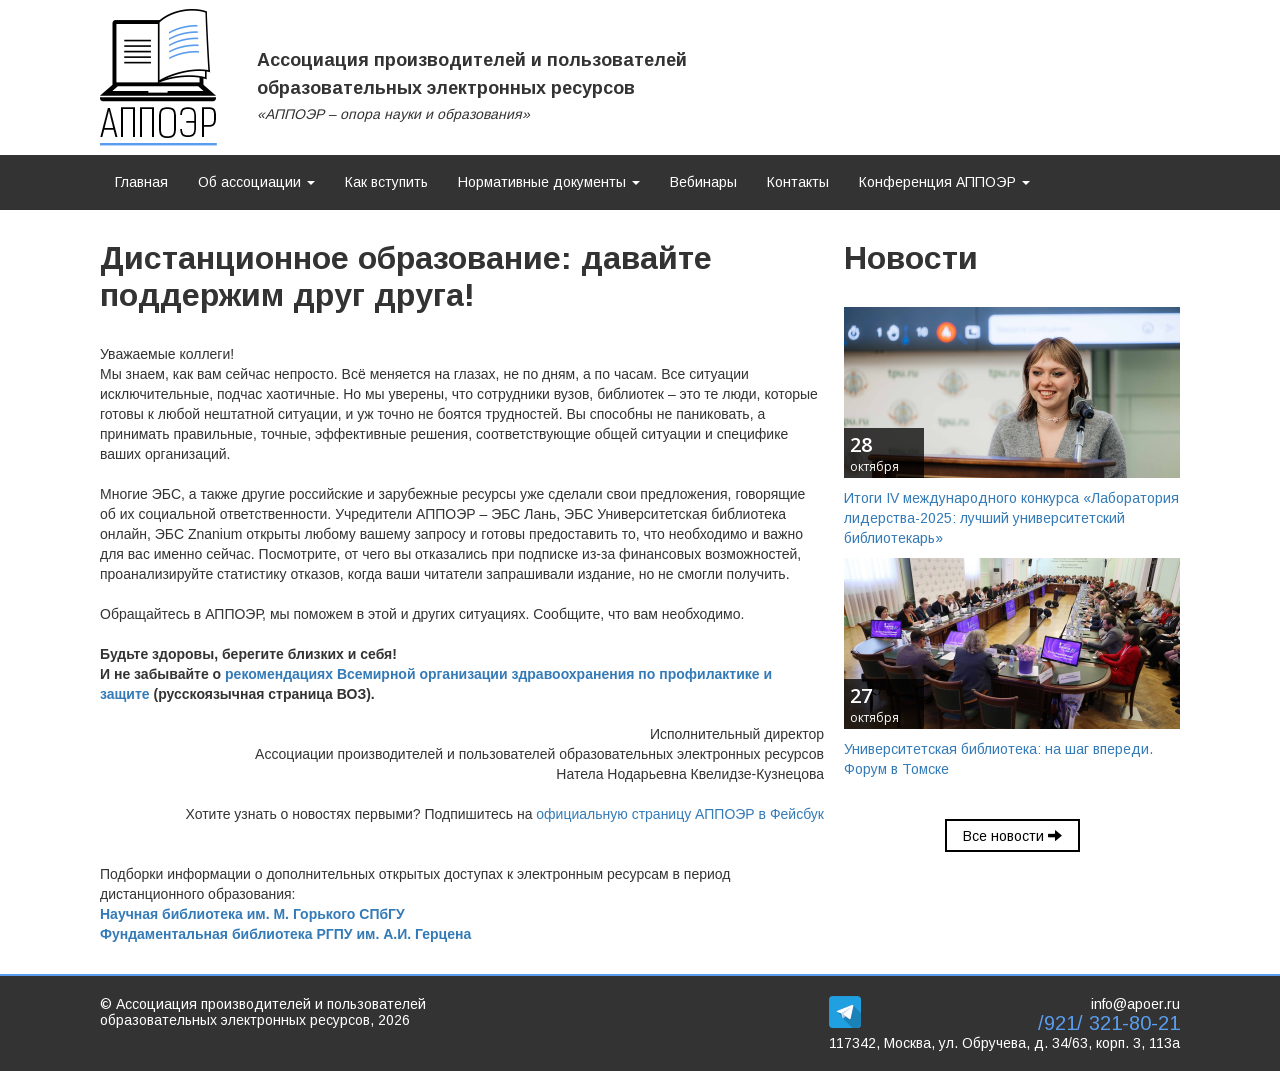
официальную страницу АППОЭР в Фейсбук (680, 814)
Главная (141, 182)
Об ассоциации (256, 182)
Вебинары (703, 182)
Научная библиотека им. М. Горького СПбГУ (252, 914)
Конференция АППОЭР (944, 182)
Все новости (1012, 836)
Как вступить (386, 182)
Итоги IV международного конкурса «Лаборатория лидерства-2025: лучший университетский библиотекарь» (1011, 518)
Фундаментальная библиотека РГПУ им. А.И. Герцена (285, 934)
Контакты (798, 182)
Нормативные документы (549, 182)
